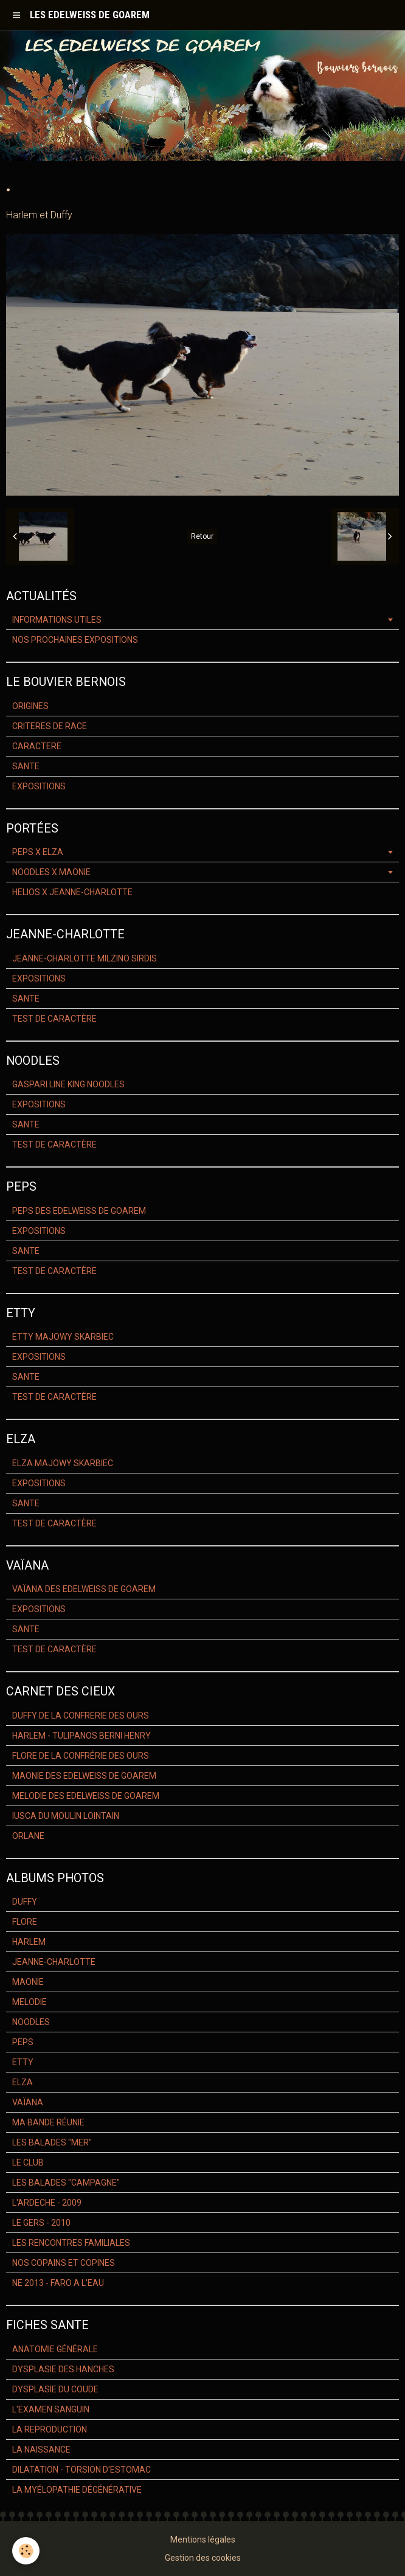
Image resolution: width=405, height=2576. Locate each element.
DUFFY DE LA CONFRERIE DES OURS (80, 1715)
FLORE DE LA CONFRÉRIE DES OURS (80, 1756)
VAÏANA (27, 2102)
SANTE (26, 766)
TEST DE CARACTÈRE (54, 1018)
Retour (202, 536)
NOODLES (31, 2022)
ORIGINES (30, 706)
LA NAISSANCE (41, 2449)
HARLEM (29, 1942)
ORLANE (28, 1836)
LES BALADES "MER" (52, 2142)
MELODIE (29, 2002)
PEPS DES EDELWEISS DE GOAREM (79, 1211)
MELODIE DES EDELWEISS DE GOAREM (85, 1796)
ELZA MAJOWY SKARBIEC (62, 1463)
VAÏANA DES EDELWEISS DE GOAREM (84, 1589)
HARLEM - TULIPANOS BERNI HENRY (81, 1735)
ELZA (22, 2082)
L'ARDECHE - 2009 (46, 2202)
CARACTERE (36, 746)
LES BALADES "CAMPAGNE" (66, 2182)
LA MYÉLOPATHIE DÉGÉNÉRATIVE (77, 2490)
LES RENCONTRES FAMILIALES (71, 2243)
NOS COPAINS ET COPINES (63, 2263)
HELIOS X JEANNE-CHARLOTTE (72, 892)
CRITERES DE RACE (49, 726)
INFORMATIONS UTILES (57, 620)
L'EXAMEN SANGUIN (50, 2409)
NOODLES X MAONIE (51, 872)
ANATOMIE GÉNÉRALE (55, 2349)
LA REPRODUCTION (49, 2429)
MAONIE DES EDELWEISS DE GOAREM (84, 1776)
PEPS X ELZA (37, 852)
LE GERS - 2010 (41, 2223)
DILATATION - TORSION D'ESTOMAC (81, 2469)
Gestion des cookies (203, 2558)
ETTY (22, 2062)
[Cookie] (26, 2550)
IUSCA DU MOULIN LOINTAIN (65, 1816)
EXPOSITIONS (39, 786)
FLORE (24, 1922)
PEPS (22, 2042)
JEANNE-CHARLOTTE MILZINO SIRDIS (84, 958)
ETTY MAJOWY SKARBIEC (63, 1337)
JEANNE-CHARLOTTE (53, 1962)
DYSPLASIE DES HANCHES (63, 2369)
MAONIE (28, 1982)
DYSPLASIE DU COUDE (55, 2389)
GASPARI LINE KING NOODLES (68, 1084)
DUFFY (24, 1901)
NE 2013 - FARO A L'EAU (58, 2283)
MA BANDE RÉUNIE (48, 2122)
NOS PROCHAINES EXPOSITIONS (75, 640)
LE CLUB (28, 2162)
